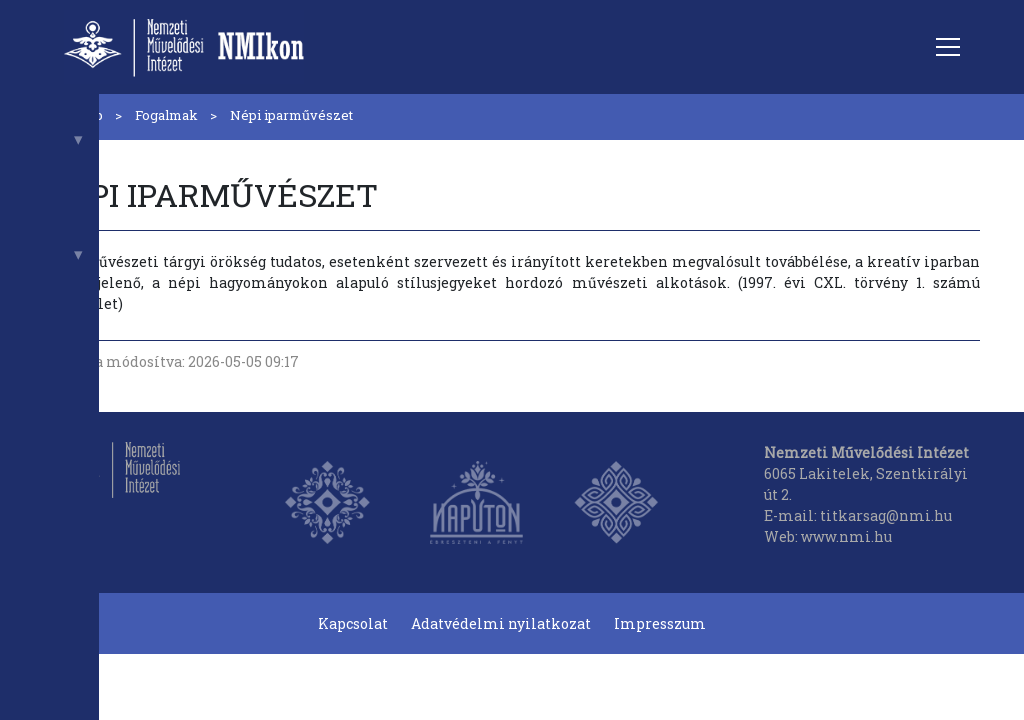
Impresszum (660, 623)
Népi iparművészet (291, 115)
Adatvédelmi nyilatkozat (501, 623)
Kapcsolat (353, 623)
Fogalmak (166, 115)
